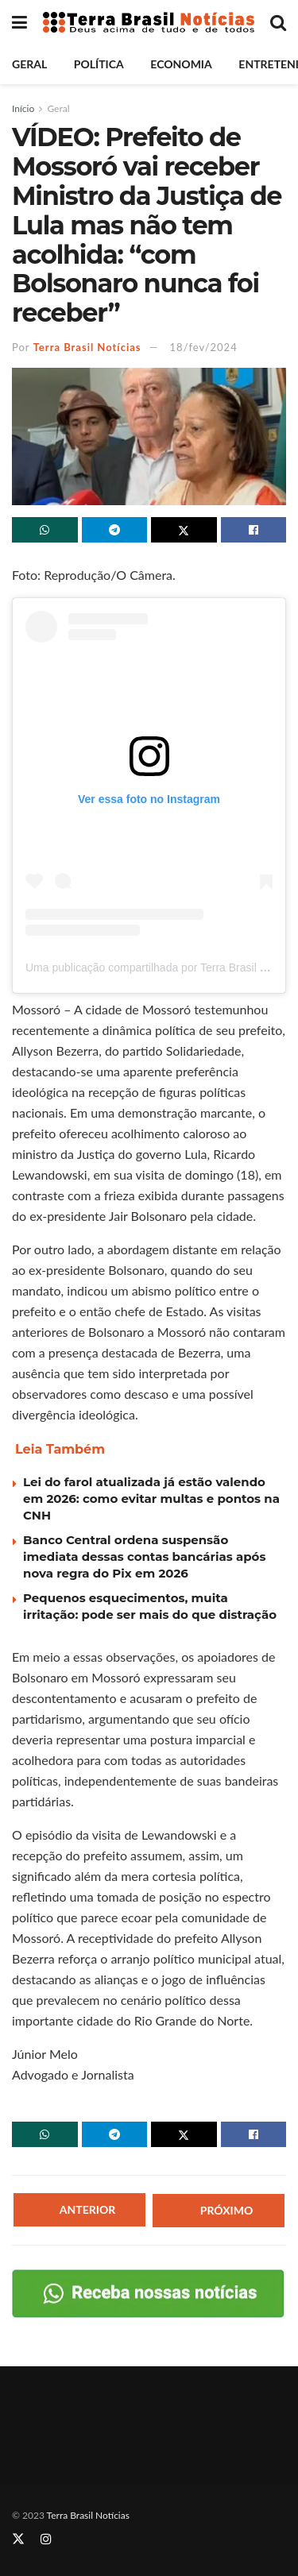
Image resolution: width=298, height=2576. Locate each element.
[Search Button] (278, 22)
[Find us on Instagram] (46, 2539)
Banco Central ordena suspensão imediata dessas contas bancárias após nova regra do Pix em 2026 (144, 1556)
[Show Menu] (19, 22)
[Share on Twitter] (184, 530)
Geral (29, 64)
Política (99, 64)
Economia (180, 64)
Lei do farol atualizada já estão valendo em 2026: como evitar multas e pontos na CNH (151, 1498)
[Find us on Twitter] (18, 2539)
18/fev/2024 (204, 347)
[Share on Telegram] (115, 530)
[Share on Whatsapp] (45, 530)
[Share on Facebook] (254, 530)
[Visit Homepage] (148, 22)
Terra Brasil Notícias (87, 347)
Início (23, 108)
